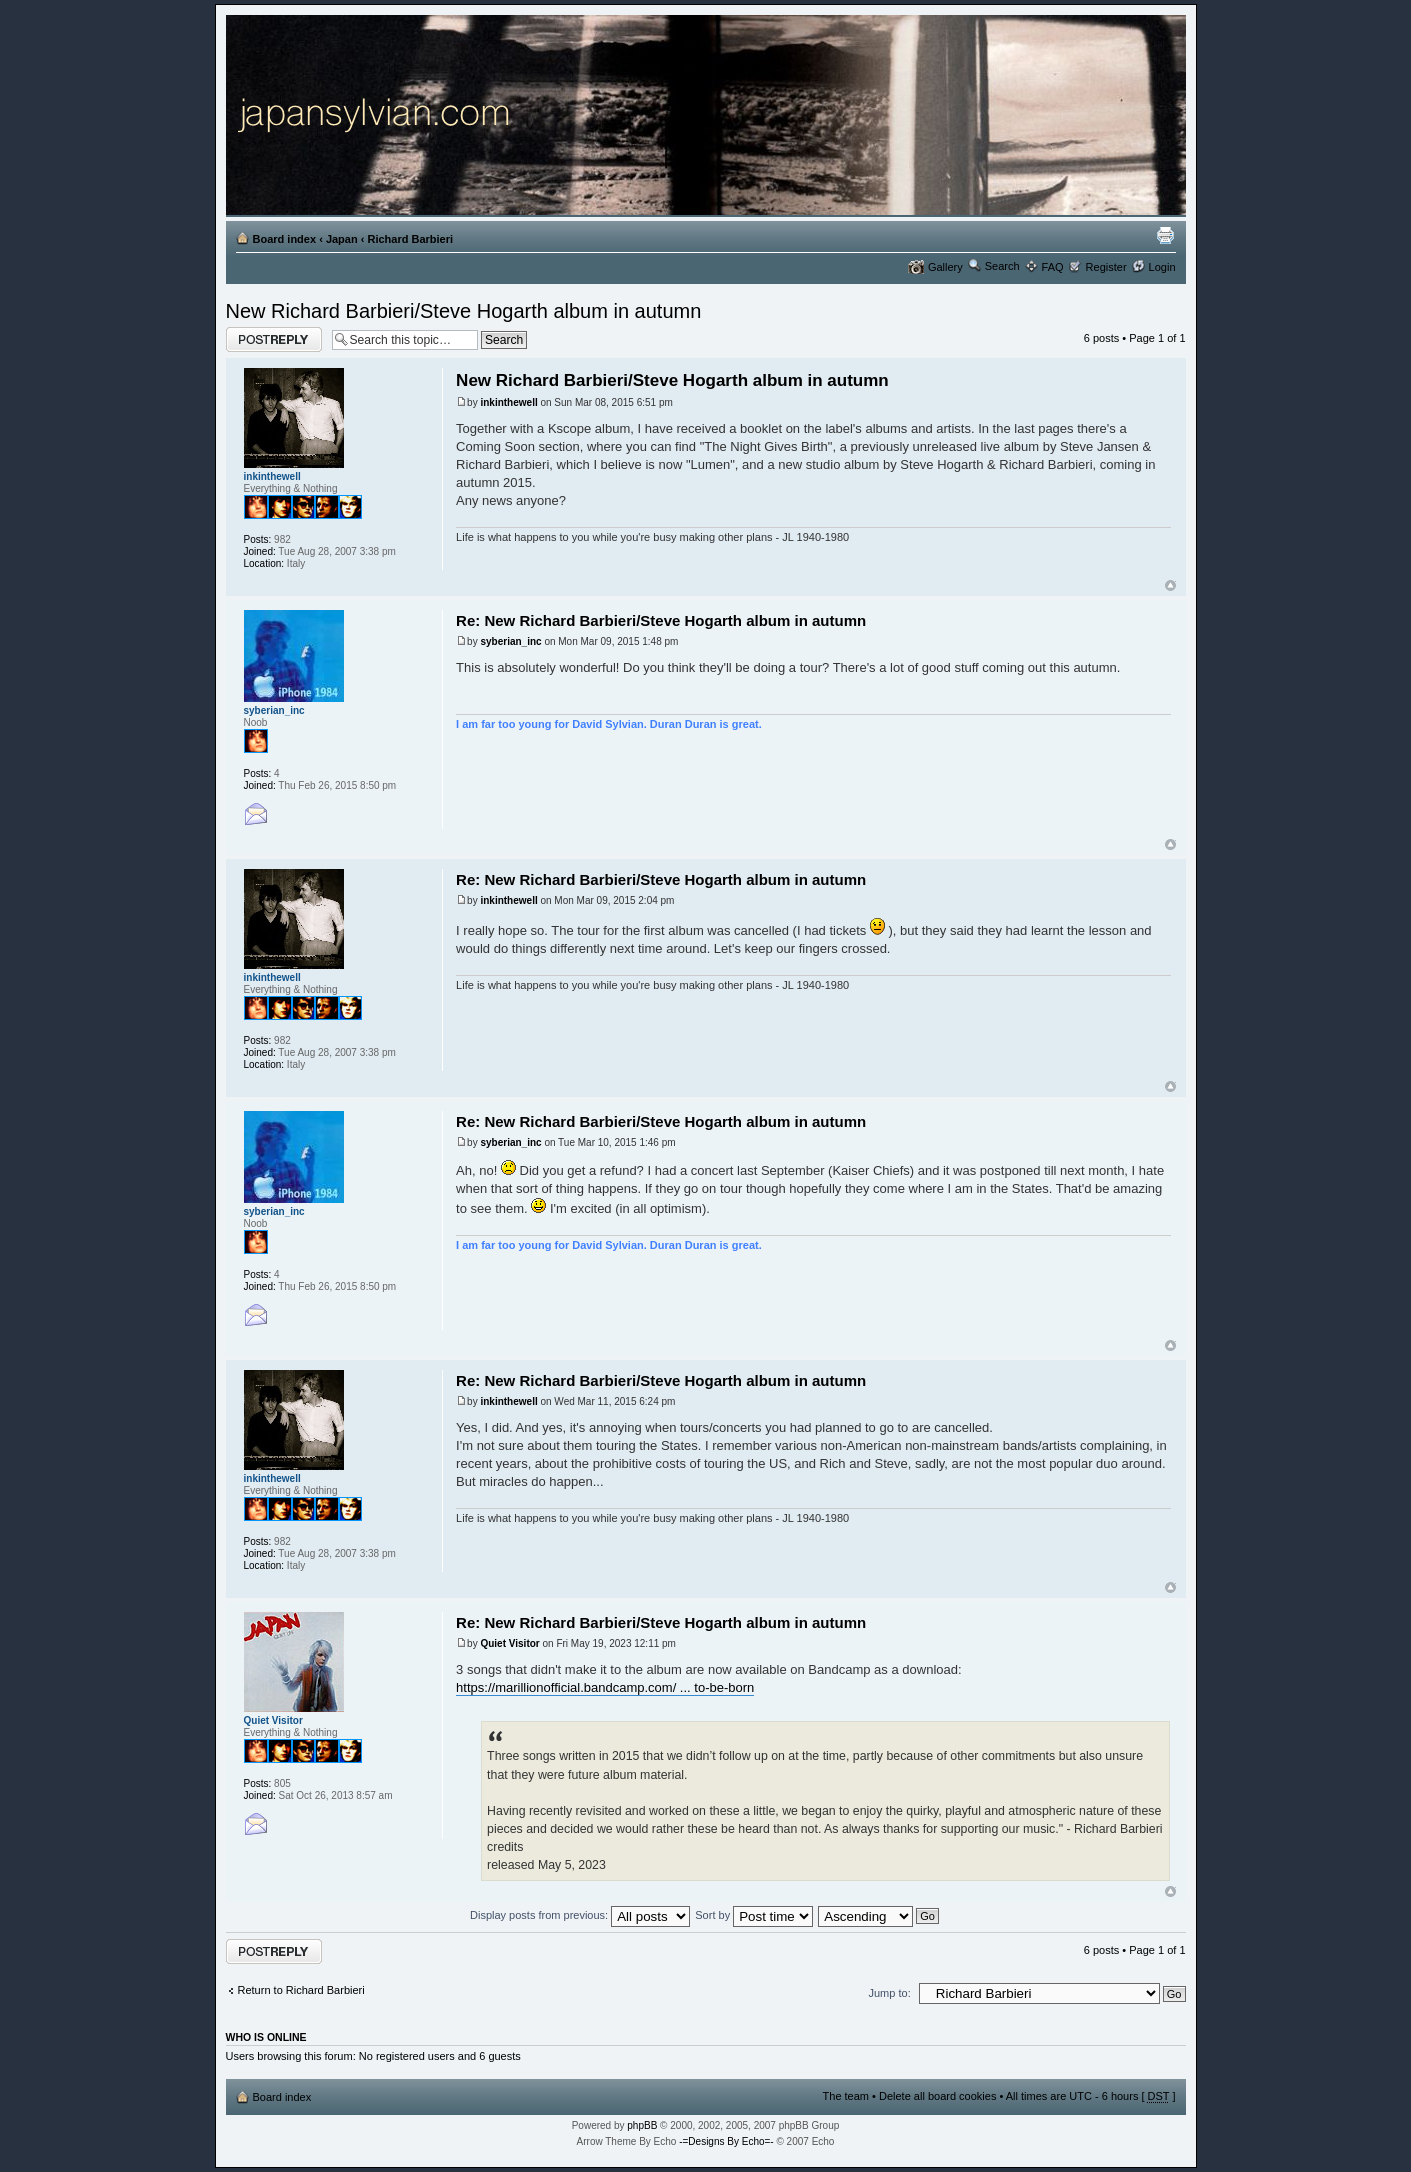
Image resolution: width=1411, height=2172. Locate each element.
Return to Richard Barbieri (301, 1990)
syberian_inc (510, 641)
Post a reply (274, 339)
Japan (342, 239)
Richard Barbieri (410, 239)
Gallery (945, 267)
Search (1002, 266)
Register (1106, 267)
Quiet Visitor (509, 1643)
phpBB (642, 2125)
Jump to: (890, 1993)
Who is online (266, 2037)
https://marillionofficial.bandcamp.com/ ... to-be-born (605, 1687)
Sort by (754, 1915)
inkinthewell (508, 402)
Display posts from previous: (580, 1915)
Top (1170, 585)
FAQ (1053, 267)
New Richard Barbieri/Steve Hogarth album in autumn (464, 311)
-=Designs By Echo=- (726, 2141)
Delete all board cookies (937, 2096)
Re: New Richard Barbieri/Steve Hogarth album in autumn (661, 620)
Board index (285, 239)
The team (846, 2096)
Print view (1165, 235)
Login (1162, 267)
